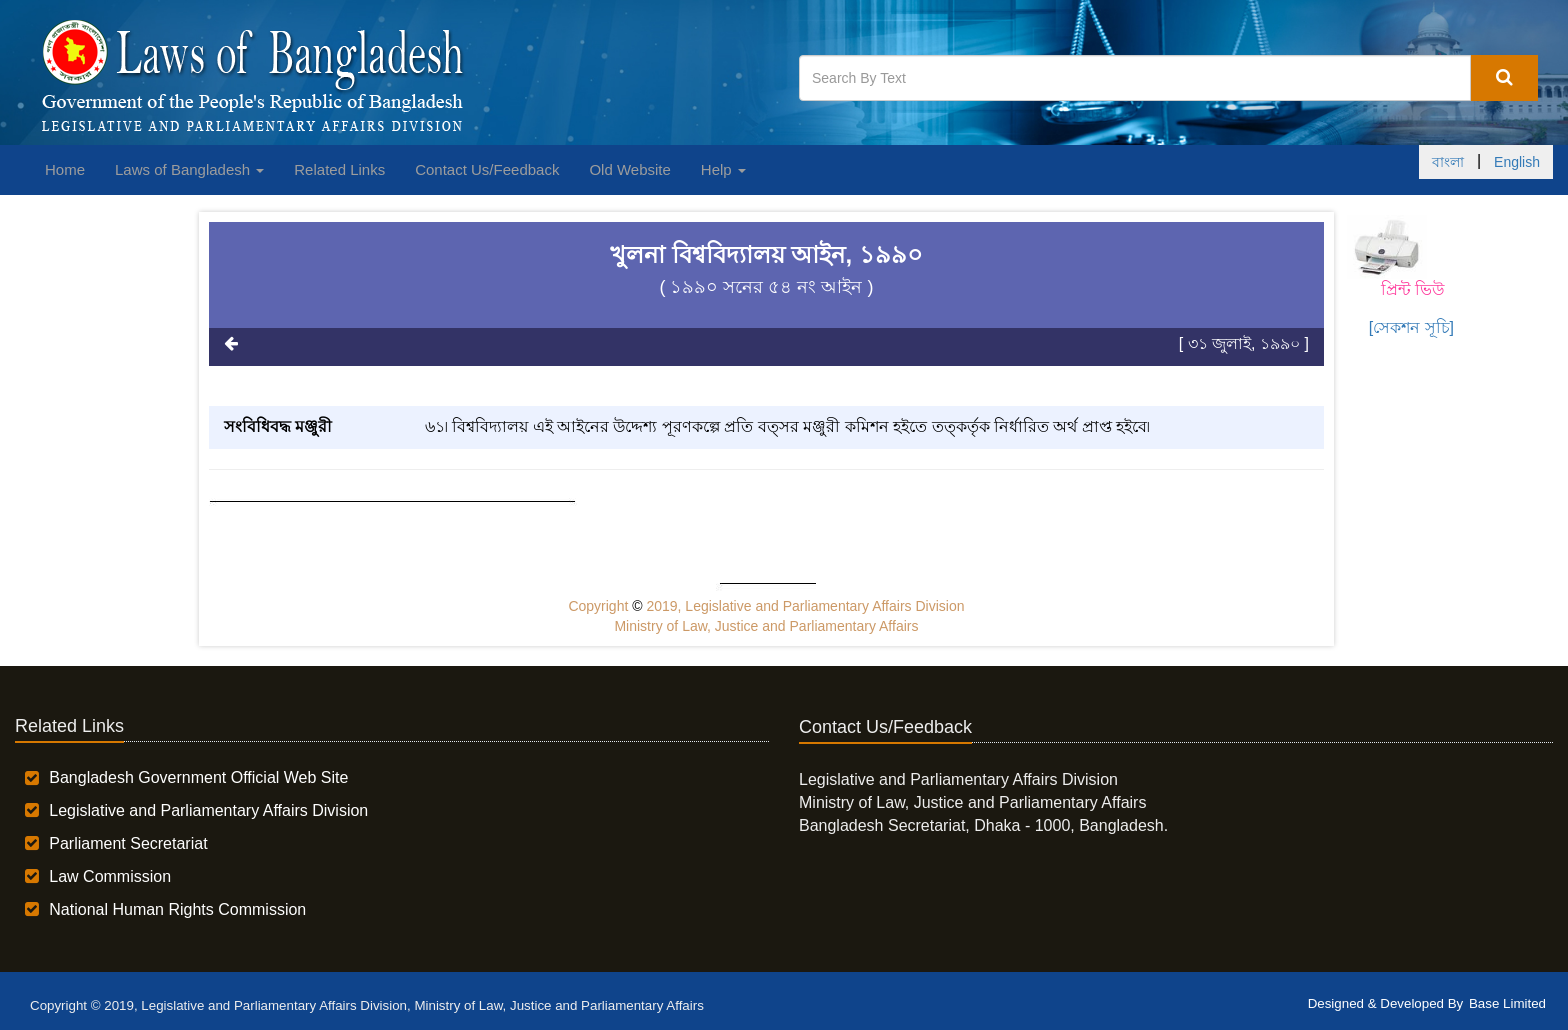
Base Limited (1507, 1003)
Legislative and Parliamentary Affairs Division (208, 810)
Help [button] (723, 169)
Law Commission (110, 876)
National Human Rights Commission (177, 909)
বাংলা (1448, 162)
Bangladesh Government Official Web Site (198, 777)
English (1517, 162)
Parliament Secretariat (128, 843)
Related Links (339, 169)
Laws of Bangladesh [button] (189, 169)
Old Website (629, 169)
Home (65, 169)
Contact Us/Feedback (487, 169)
